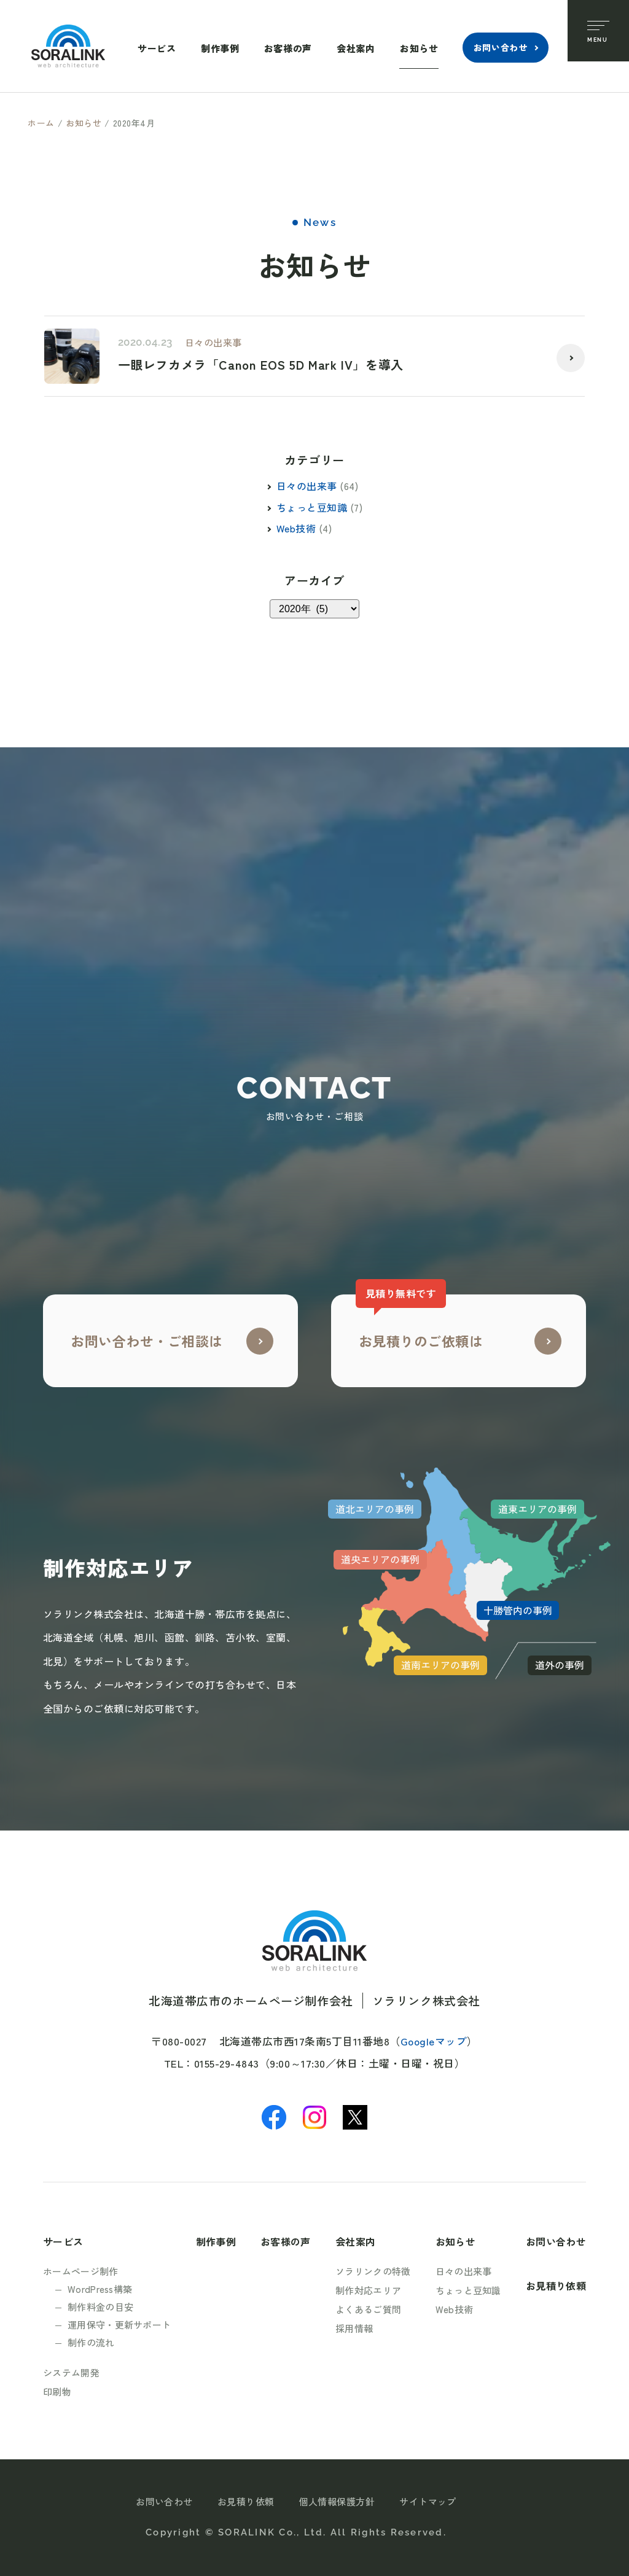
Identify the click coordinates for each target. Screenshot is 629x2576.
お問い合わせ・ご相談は (147, 1340)
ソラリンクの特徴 (372, 2271)
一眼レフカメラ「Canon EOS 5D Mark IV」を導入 (261, 364)
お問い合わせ (500, 47)
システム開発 (71, 2372)
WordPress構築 (100, 2288)
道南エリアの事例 (440, 1664)
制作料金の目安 (100, 2306)
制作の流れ (91, 2342)
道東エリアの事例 (537, 1508)
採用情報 (354, 2328)
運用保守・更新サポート (119, 2324)
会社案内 (356, 48)
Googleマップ (433, 2041)
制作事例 (220, 48)
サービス (157, 48)
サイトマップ (427, 2501)
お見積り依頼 (556, 2285)
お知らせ (419, 48)
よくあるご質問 (368, 2309)
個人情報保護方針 (337, 2501)
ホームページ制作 (80, 2271)
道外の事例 (559, 1664)
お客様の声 (288, 48)
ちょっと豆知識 (311, 507)
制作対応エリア (368, 2290)
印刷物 (57, 2391)
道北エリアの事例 (374, 1508)
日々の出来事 (213, 342)
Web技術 (296, 528)
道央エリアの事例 (380, 1559)
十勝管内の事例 (517, 1610)
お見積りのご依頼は (419, 1322)
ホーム (41, 123)
